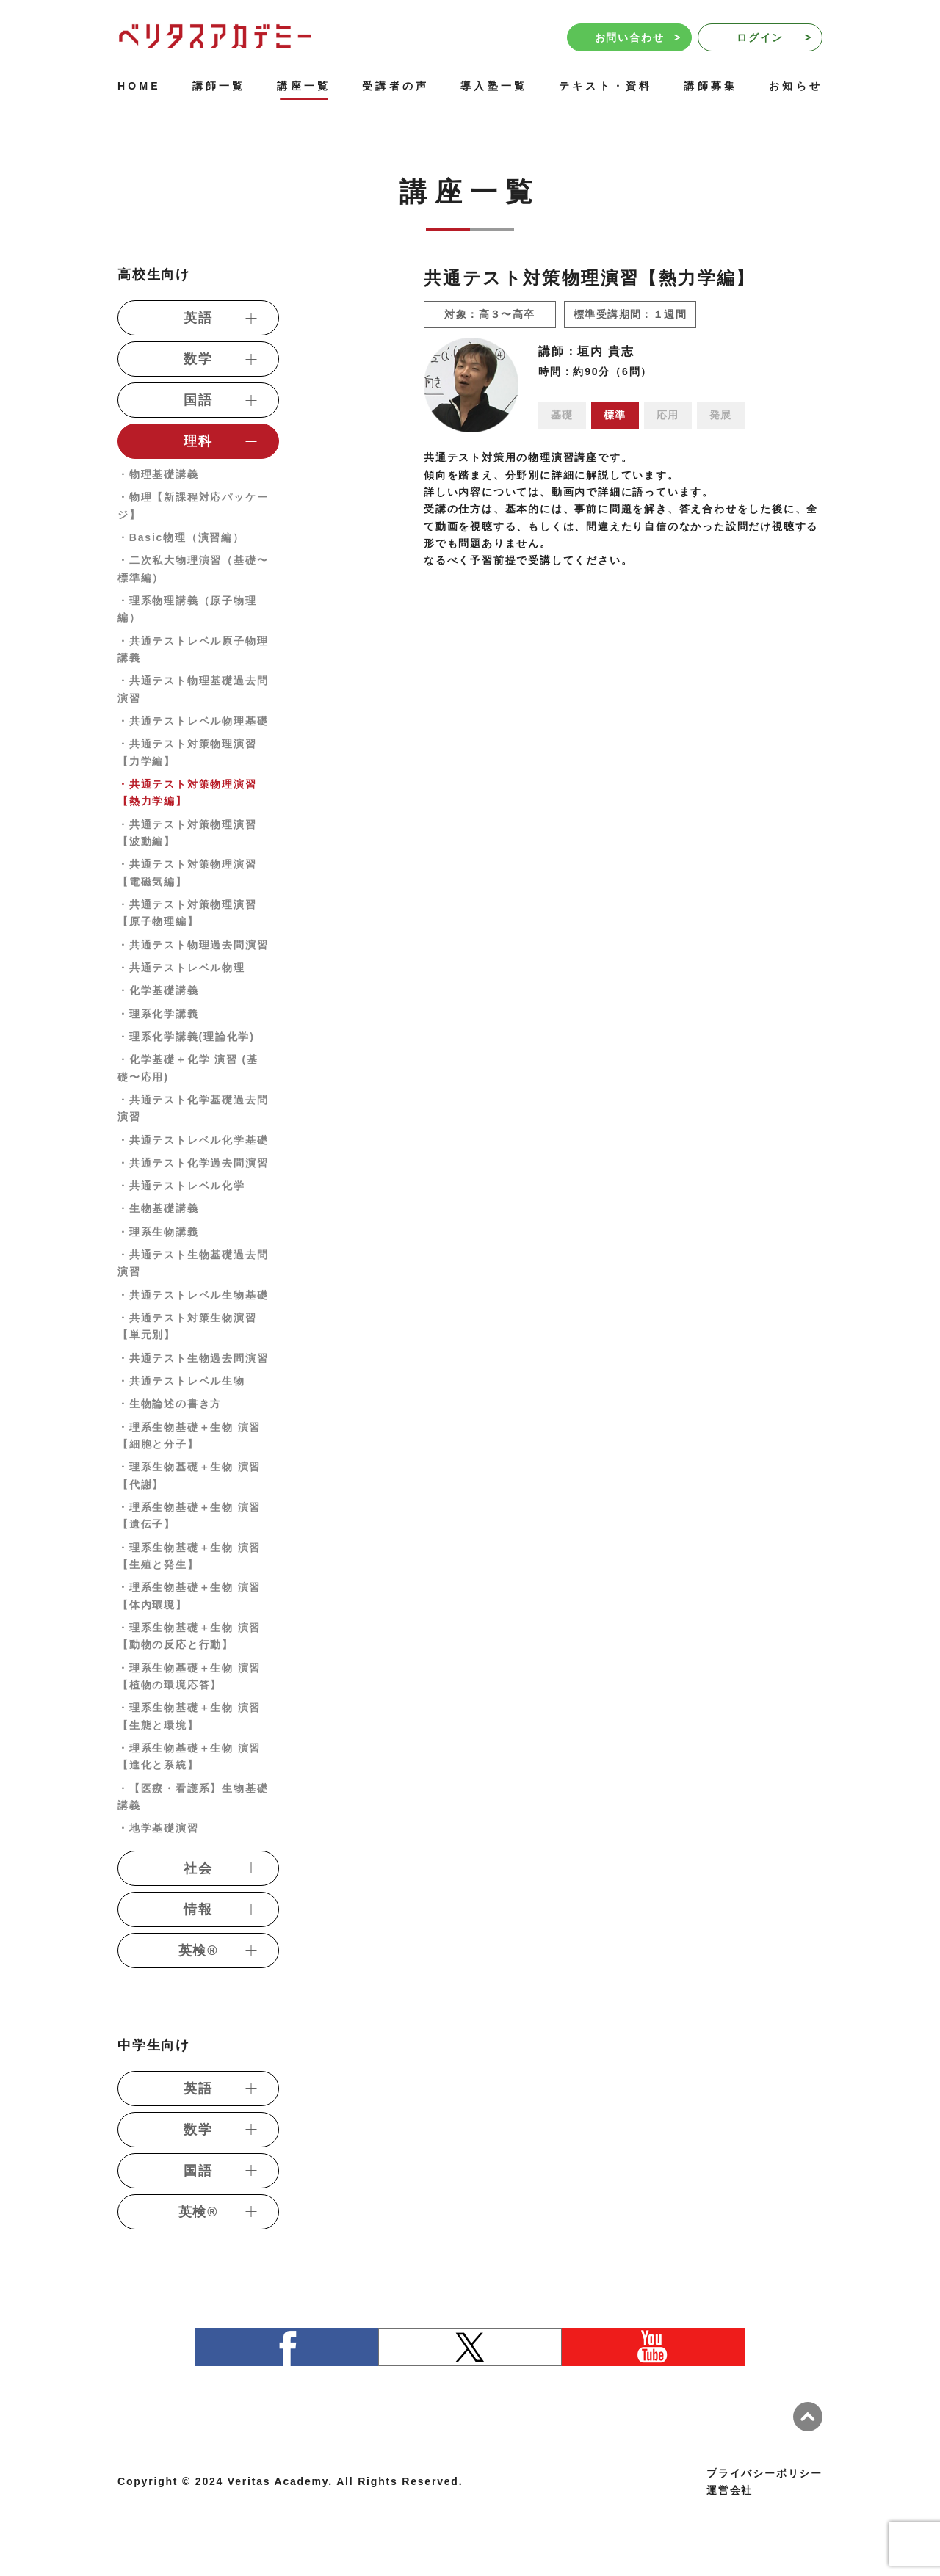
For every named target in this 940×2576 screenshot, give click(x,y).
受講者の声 (395, 86)
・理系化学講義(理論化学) (186, 1036)
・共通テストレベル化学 (181, 1185)
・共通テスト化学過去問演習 (193, 1163)
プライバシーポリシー (764, 2473)
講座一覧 (303, 86)
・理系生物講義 (158, 1232)
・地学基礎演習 (158, 1828)
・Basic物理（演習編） (181, 537)
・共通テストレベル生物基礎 (193, 1295)
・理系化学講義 (158, 1014)
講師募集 (710, 86)
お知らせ (795, 86)
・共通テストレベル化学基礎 (193, 1140)
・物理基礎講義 (158, 474)
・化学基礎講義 (158, 990)
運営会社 (729, 2490)
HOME (139, 86)
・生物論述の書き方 (170, 1403)
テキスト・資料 (605, 86)
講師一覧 (219, 86)
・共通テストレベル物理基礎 (193, 721)
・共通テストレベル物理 (181, 967)
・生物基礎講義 (158, 1208)
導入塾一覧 (493, 86)
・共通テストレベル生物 (181, 1381)
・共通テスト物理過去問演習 (193, 945)
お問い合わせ (637, 37)
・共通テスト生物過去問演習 (193, 1358)
